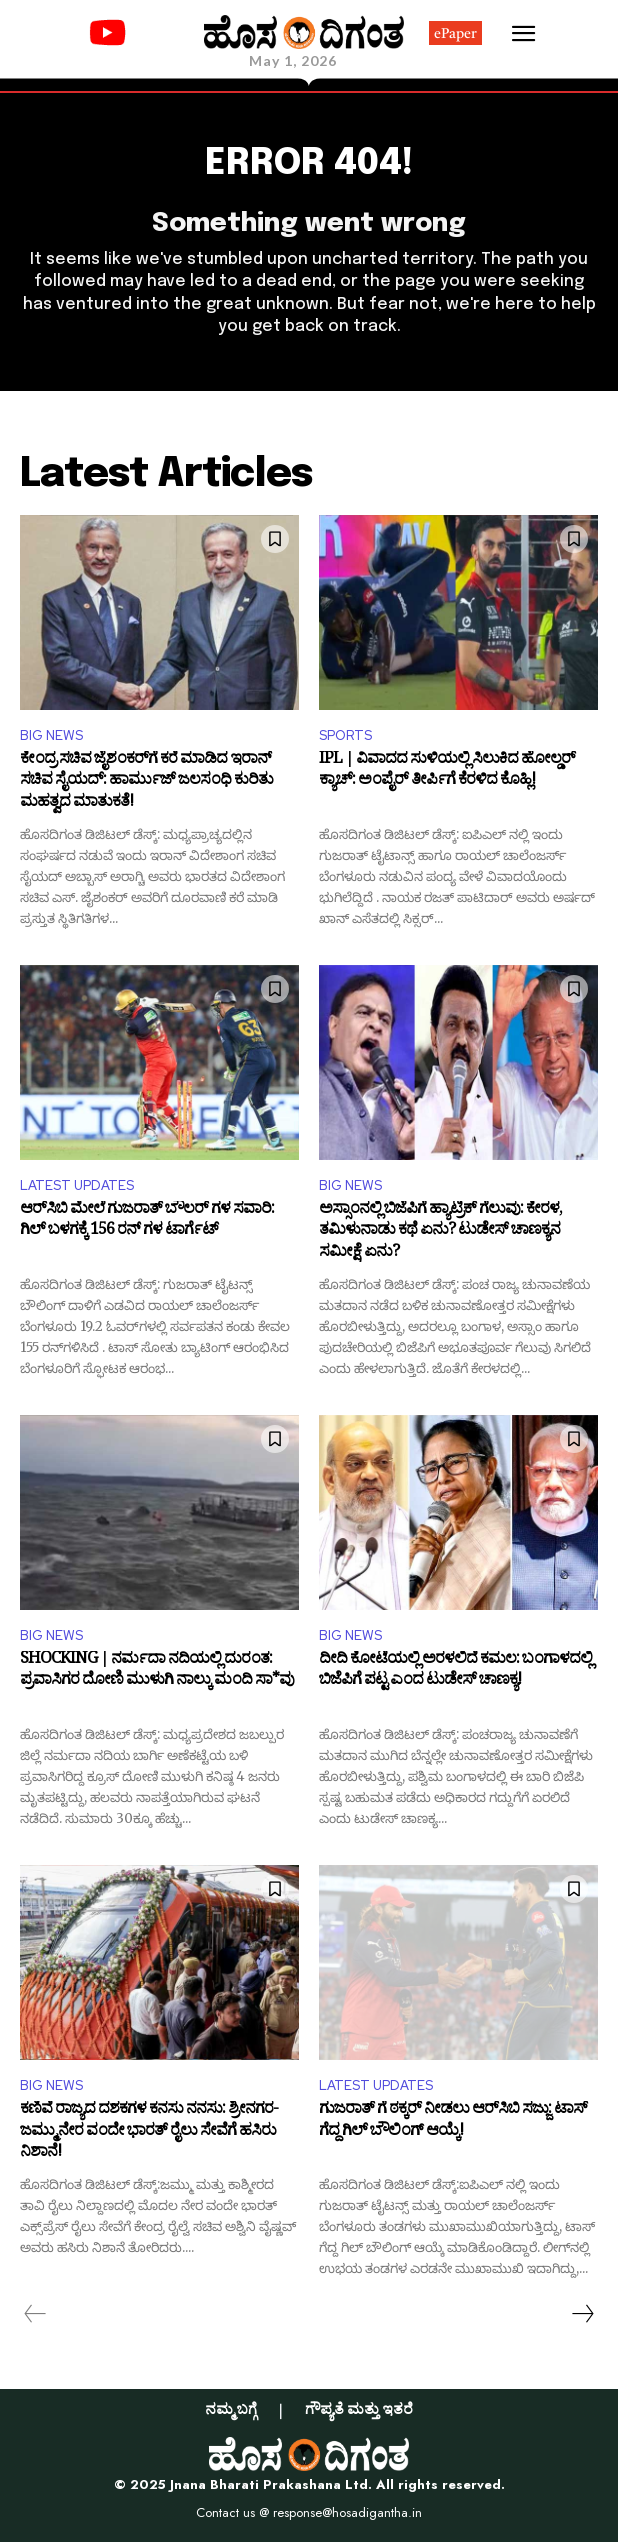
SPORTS (345, 735)
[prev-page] (35, 2314)
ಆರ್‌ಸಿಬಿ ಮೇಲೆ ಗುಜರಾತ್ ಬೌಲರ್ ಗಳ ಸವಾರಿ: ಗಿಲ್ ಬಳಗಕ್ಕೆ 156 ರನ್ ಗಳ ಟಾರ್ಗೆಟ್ (147, 1222)
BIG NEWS (51, 735)
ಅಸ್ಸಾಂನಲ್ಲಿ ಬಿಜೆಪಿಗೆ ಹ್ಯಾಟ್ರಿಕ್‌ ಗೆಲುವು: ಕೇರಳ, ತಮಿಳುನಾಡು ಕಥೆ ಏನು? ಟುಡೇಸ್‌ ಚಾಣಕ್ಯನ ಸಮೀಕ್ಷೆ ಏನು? (440, 1232)
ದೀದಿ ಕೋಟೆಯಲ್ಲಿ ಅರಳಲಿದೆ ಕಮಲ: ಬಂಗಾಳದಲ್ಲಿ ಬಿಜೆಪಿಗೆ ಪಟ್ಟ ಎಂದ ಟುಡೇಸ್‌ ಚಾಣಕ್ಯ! (455, 1672)
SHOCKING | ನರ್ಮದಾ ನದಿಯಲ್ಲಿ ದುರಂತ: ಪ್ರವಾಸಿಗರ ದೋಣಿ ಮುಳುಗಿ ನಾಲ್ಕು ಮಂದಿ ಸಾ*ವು (157, 1672)
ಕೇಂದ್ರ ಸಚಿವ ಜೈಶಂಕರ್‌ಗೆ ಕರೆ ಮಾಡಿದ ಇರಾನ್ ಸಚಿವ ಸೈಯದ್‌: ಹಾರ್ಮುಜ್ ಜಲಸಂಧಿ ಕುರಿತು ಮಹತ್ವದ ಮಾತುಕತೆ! (146, 782)
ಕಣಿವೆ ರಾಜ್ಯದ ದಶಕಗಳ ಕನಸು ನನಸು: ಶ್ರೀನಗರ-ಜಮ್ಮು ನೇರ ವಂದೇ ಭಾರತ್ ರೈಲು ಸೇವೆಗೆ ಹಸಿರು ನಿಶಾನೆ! (149, 2132)
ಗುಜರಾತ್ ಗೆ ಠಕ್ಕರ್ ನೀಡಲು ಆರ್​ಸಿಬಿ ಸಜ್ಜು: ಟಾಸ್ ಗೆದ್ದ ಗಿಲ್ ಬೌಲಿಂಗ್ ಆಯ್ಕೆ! (453, 2122)
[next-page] (582, 2314)
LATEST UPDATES (77, 1185)
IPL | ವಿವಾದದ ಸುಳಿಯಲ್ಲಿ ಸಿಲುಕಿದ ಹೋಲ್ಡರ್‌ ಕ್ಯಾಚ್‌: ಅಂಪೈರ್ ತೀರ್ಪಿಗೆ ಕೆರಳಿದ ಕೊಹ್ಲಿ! (447, 772)
